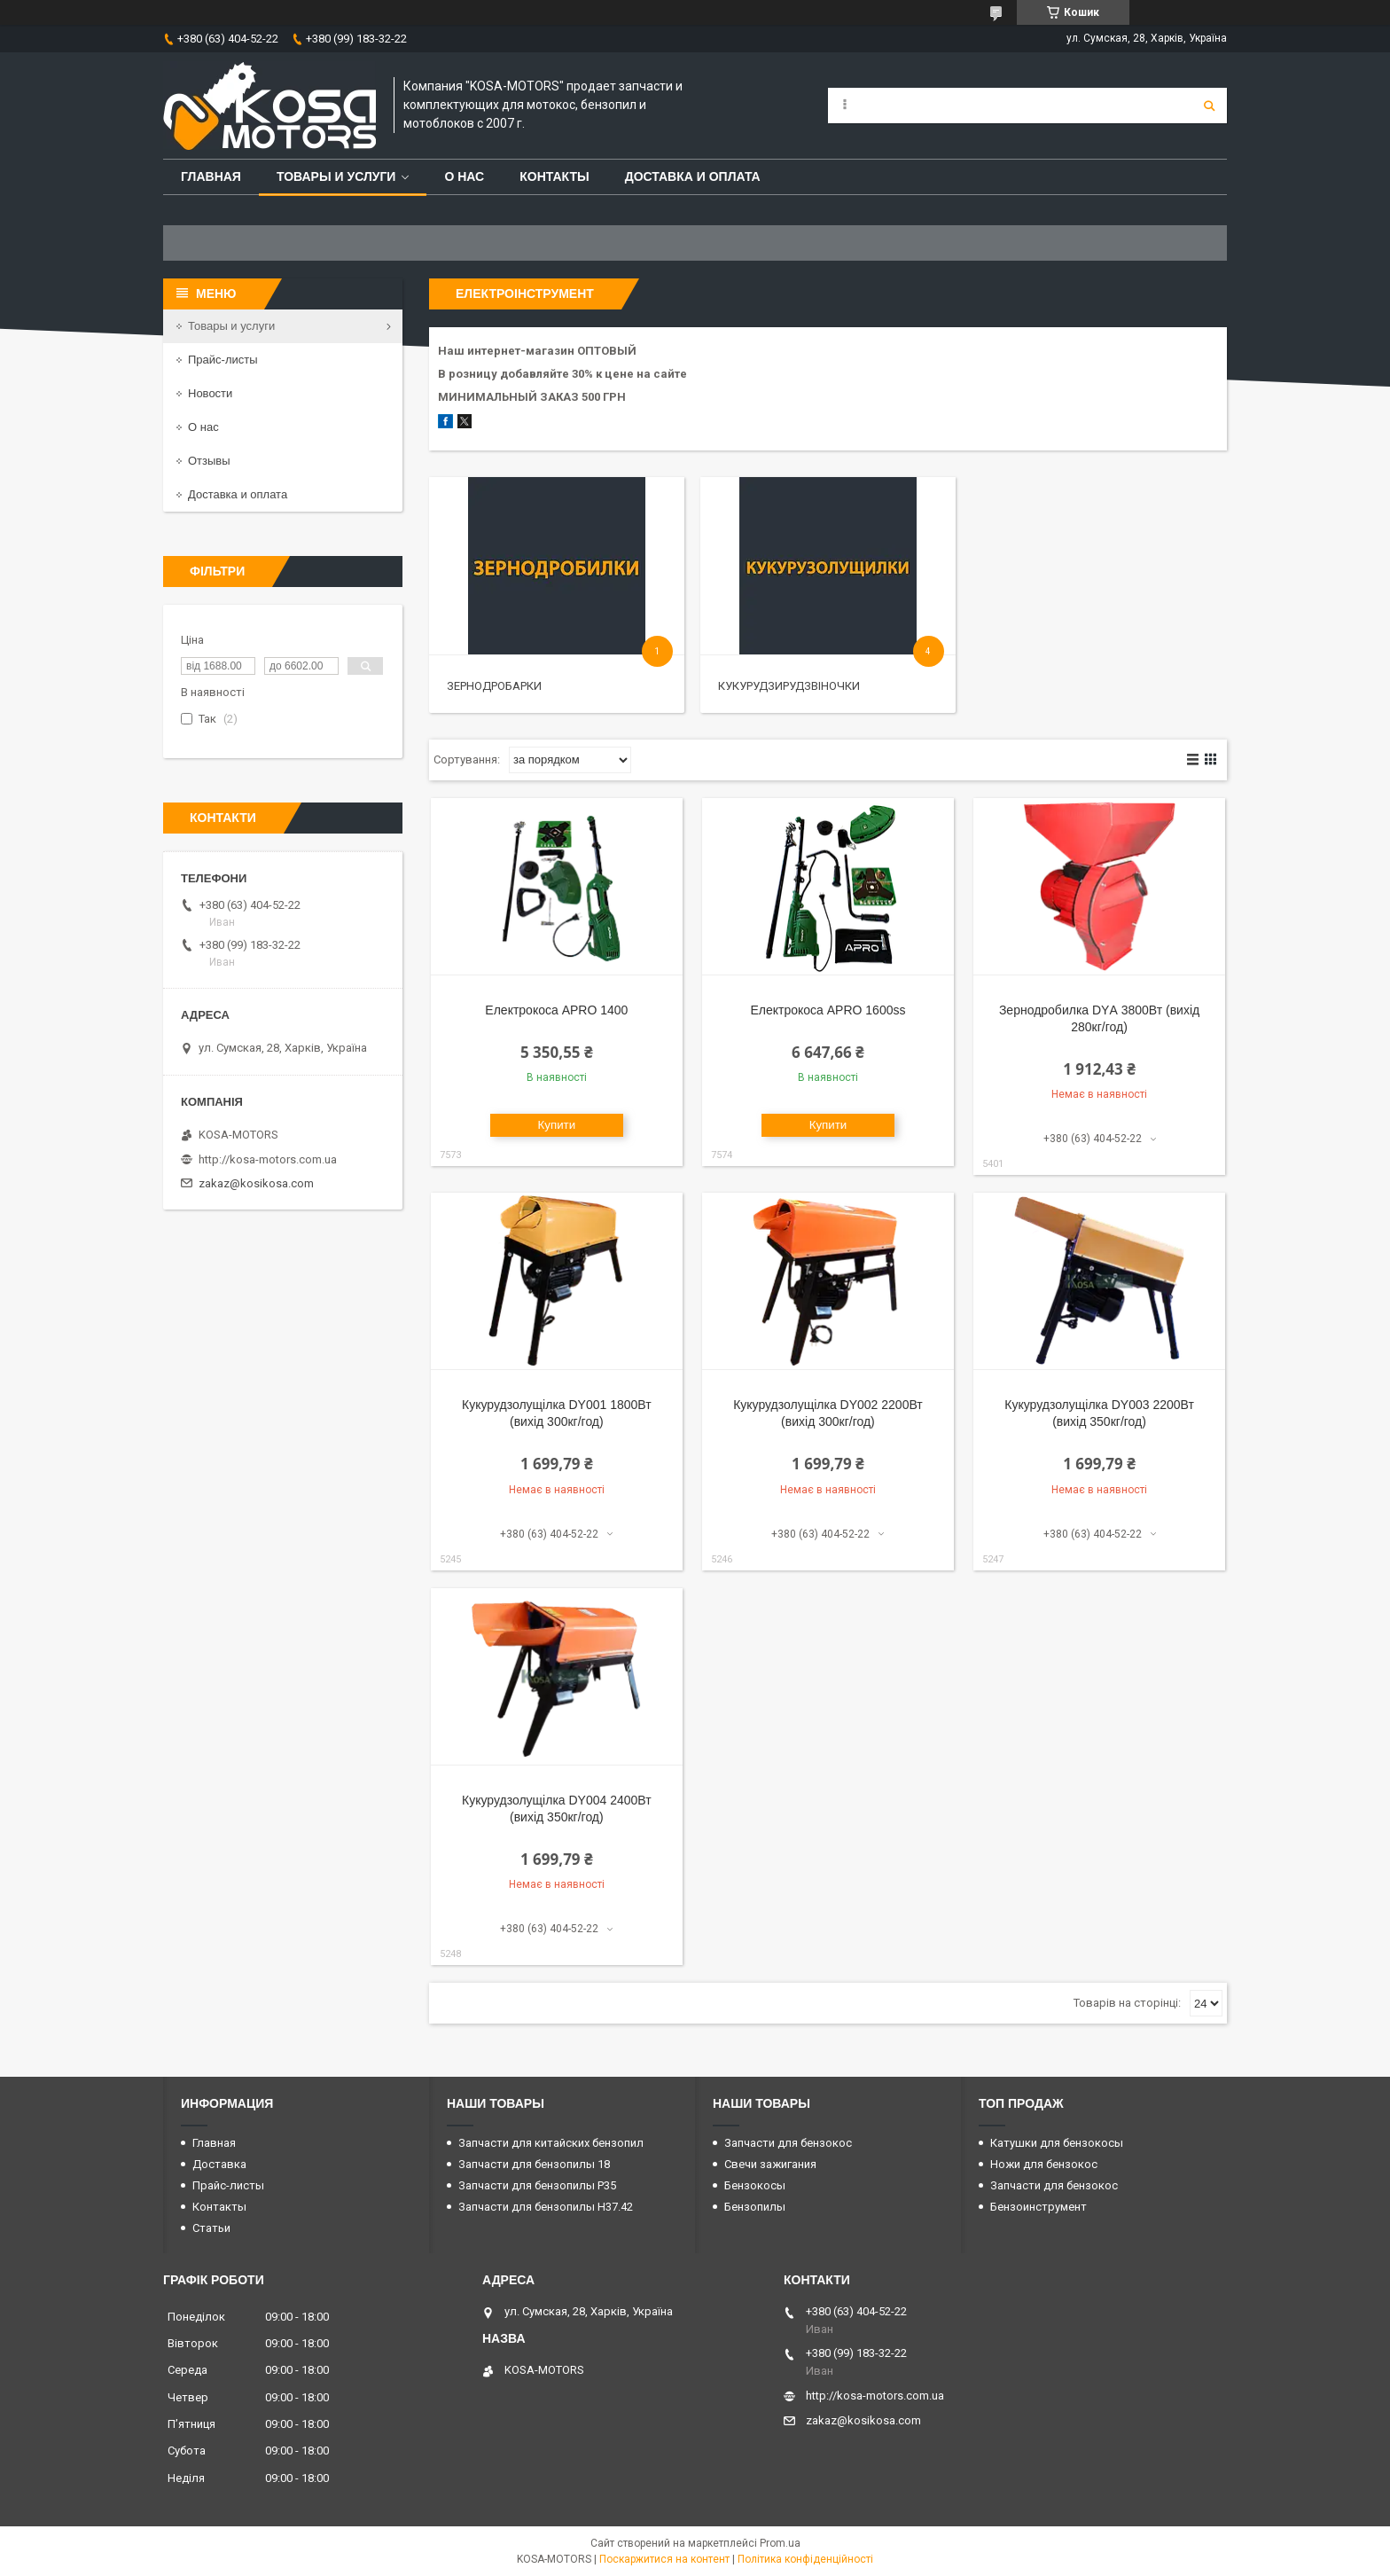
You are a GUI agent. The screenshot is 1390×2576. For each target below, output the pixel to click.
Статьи (211, 2228)
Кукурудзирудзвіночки (789, 686)
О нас (464, 176)
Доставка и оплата (693, 176)
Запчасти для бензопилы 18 (534, 2164)
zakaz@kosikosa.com (256, 1183)
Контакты (554, 176)
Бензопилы (754, 2206)
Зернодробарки (494, 686)
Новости (210, 393)
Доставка (219, 2164)
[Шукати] (1209, 105)
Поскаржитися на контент (664, 2559)
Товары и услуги (336, 176)
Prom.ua (780, 2543)
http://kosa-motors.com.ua (268, 1159)
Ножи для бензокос (1043, 2164)
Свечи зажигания (770, 2164)
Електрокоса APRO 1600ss (827, 1010)
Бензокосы (754, 2185)
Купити (557, 1124)
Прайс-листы (223, 359)
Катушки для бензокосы (1056, 2142)
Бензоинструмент (1038, 2206)
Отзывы (209, 460)
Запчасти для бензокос (788, 2142)
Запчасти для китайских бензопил (551, 2142)
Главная (211, 176)
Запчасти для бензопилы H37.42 (545, 2206)
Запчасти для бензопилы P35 (537, 2185)
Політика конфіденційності (805, 2559)
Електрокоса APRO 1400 (556, 1010)
